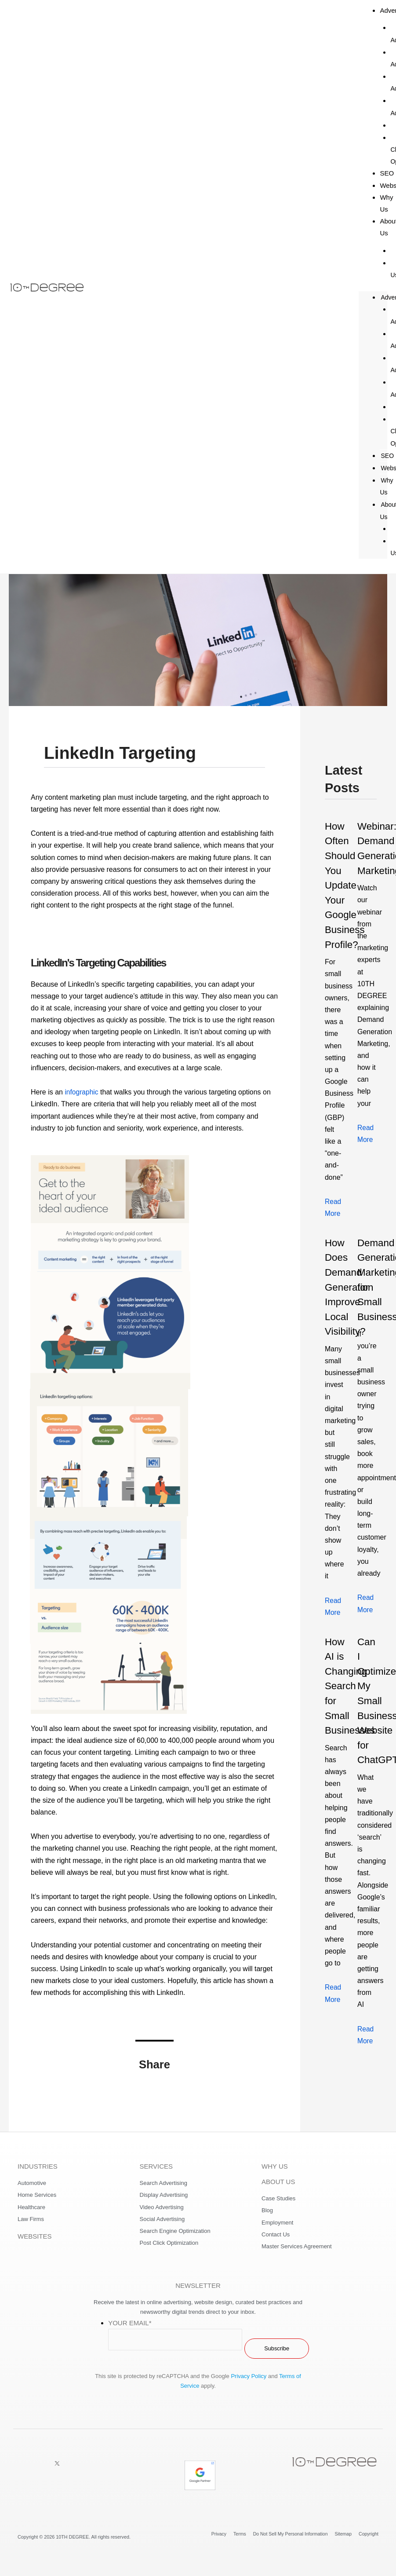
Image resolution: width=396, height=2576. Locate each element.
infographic (82, 1092)
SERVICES (156, 2166)
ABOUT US (278, 2181)
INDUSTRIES (38, 2166)
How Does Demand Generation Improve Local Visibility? (351, 1286)
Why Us (386, 203)
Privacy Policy (248, 2376)
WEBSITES (35, 2235)
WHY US (275, 2166)
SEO (386, 455)
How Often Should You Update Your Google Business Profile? (346, 885)
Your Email (129, 2323)
